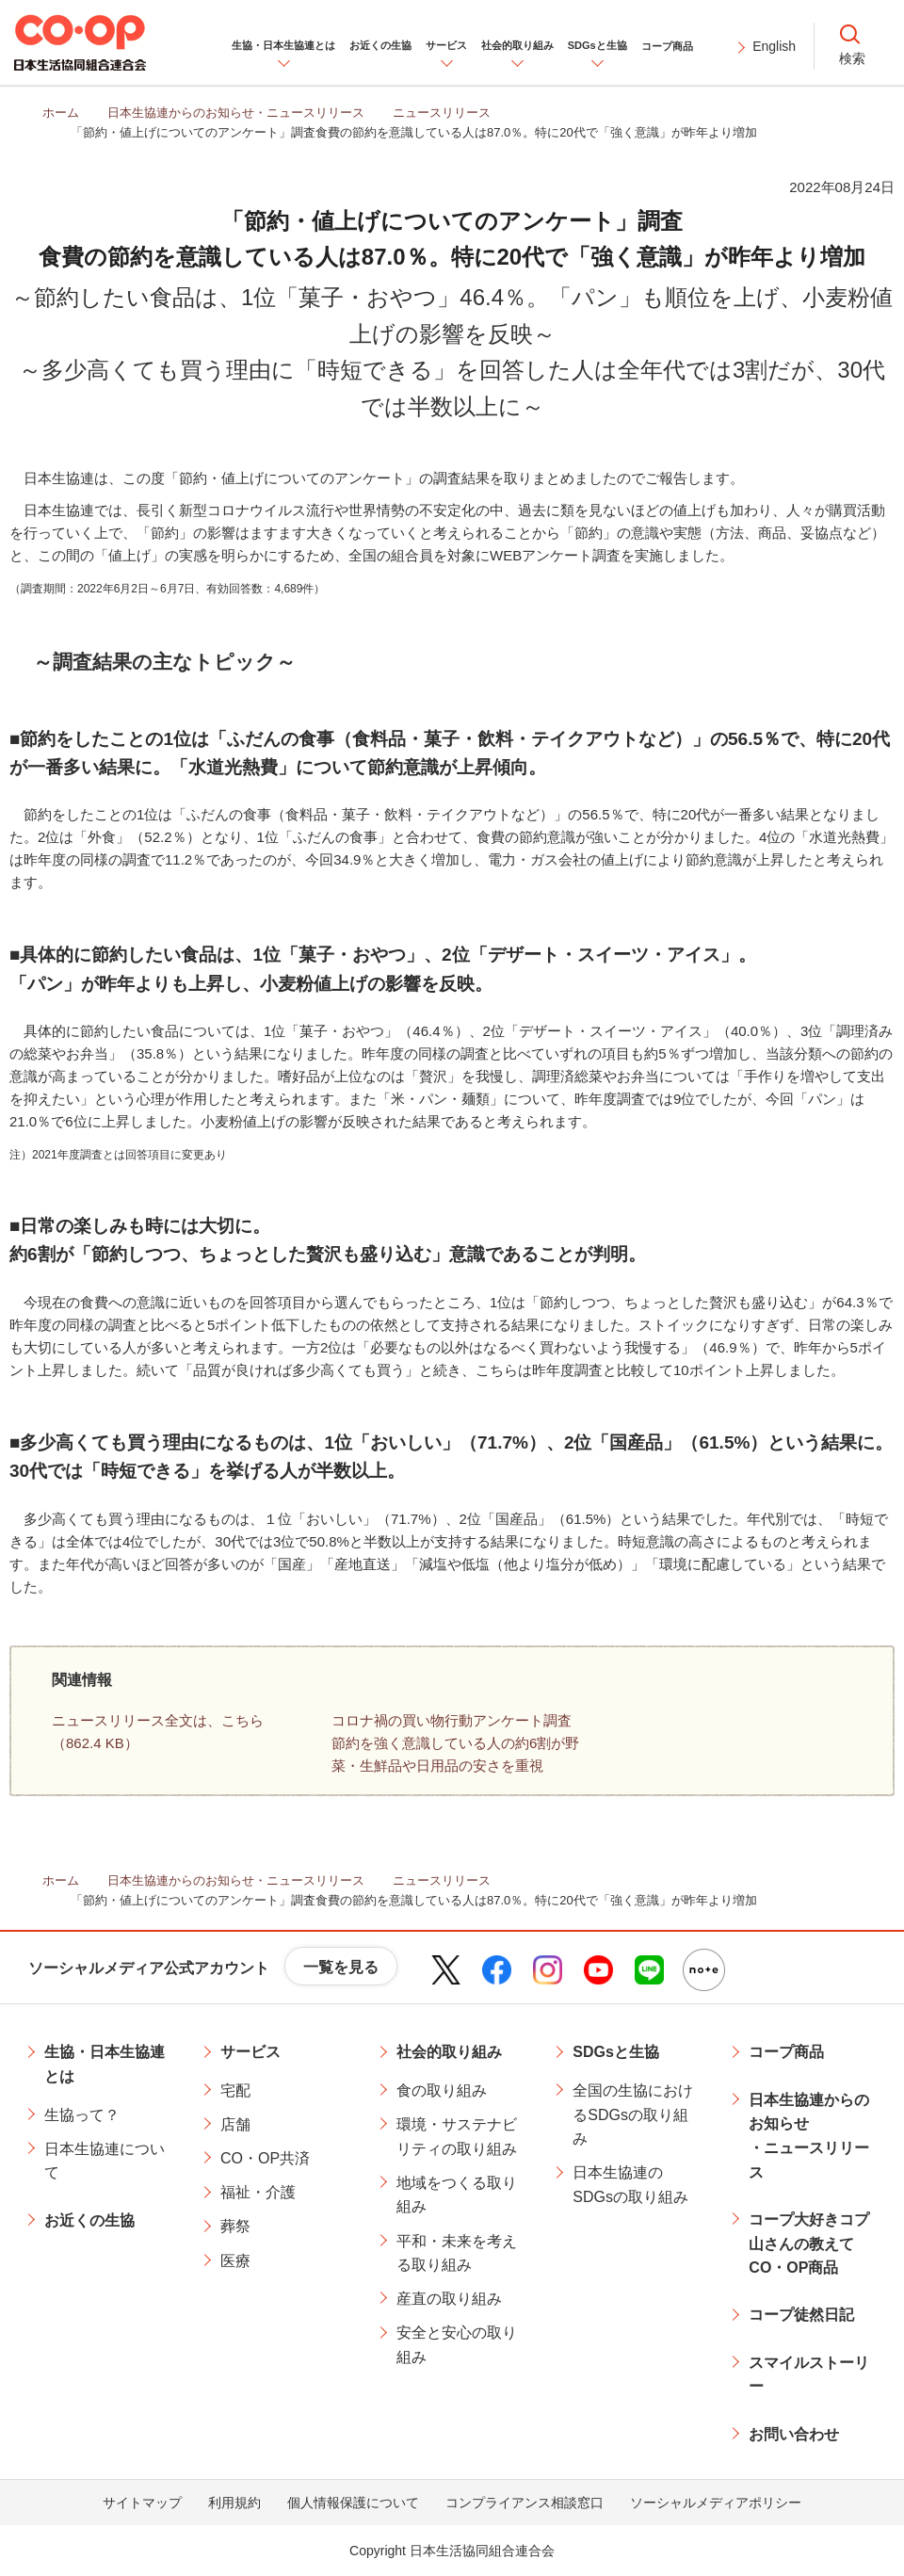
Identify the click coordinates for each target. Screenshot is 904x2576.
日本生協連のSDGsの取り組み (630, 2184)
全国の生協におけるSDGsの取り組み (633, 2114)
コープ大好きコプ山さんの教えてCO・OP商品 (809, 2243)
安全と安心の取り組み (456, 2345)
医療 (235, 2261)
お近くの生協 (89, 2220)
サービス (250, 2052)
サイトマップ (142, 2502)
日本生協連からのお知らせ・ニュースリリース (809, 2136)
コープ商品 (786, 2052)
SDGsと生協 (616, 2052)
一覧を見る (341, 1967)
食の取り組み (441, 2090)
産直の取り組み (449, 2299)
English (774, 46)
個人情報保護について (353, 2502)
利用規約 (234, 2502)
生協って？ (82, 2115)
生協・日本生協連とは (104, 2064)
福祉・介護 (258, 2192)
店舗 (235, 2124)
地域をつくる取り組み (456, 2195)
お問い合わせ (794, 2434)
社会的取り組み (449, 2052)
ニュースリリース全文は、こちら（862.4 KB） (158, 1731)
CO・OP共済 (265, 2158)
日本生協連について (104, 2161)
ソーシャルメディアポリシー (715, 2502)
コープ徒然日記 (801, 2315)
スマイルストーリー (809, 2375)
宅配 (235, 2090)
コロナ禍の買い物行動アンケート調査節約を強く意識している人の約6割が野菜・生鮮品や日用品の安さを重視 (455, 1743)
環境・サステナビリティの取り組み (456, 2136)
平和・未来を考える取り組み (456, 2253)
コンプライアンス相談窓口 (524, 2502)
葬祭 (235, 2226)
